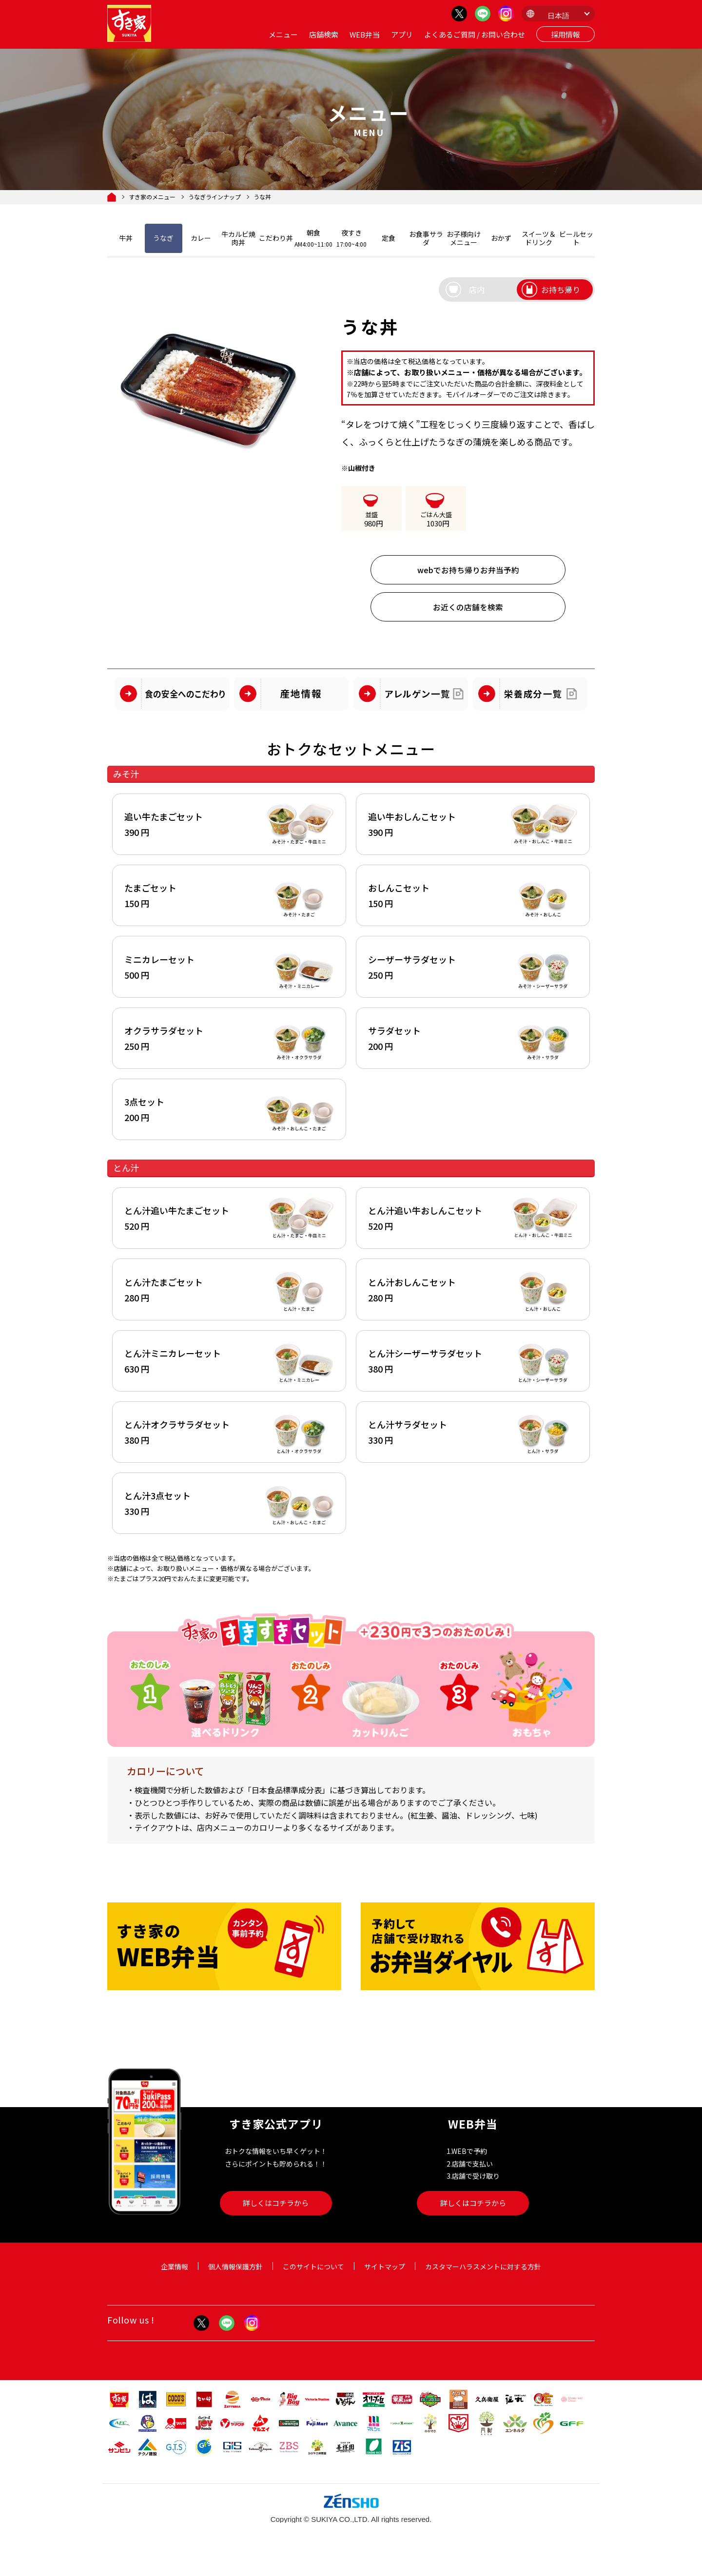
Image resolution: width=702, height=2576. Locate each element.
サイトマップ (384, 2278)
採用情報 (565, 34)
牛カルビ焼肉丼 (238, 238)
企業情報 (174, 2278)
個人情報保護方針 (235, 2278)
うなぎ (163, 238)
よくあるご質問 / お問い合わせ (474, 34)
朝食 (313, 238)
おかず (501, 238)
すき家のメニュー (152, 197)
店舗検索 (323, 34)
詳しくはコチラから (276, 2214)
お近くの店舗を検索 (468, 607)
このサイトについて (313, 2278)
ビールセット (576, 238)
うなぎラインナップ (214, 197)
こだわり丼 (276, 238)
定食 (388, 238)
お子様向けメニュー (464, 238)
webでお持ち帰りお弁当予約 (468, 570)
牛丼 (126, 238)
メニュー (283, 34)
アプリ (402, 34)
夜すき (351, 238)
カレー (201, 238)
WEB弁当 (365, 34)
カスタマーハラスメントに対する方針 (483, 2278)
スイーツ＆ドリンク (539, 238)
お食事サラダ (426, 238)
